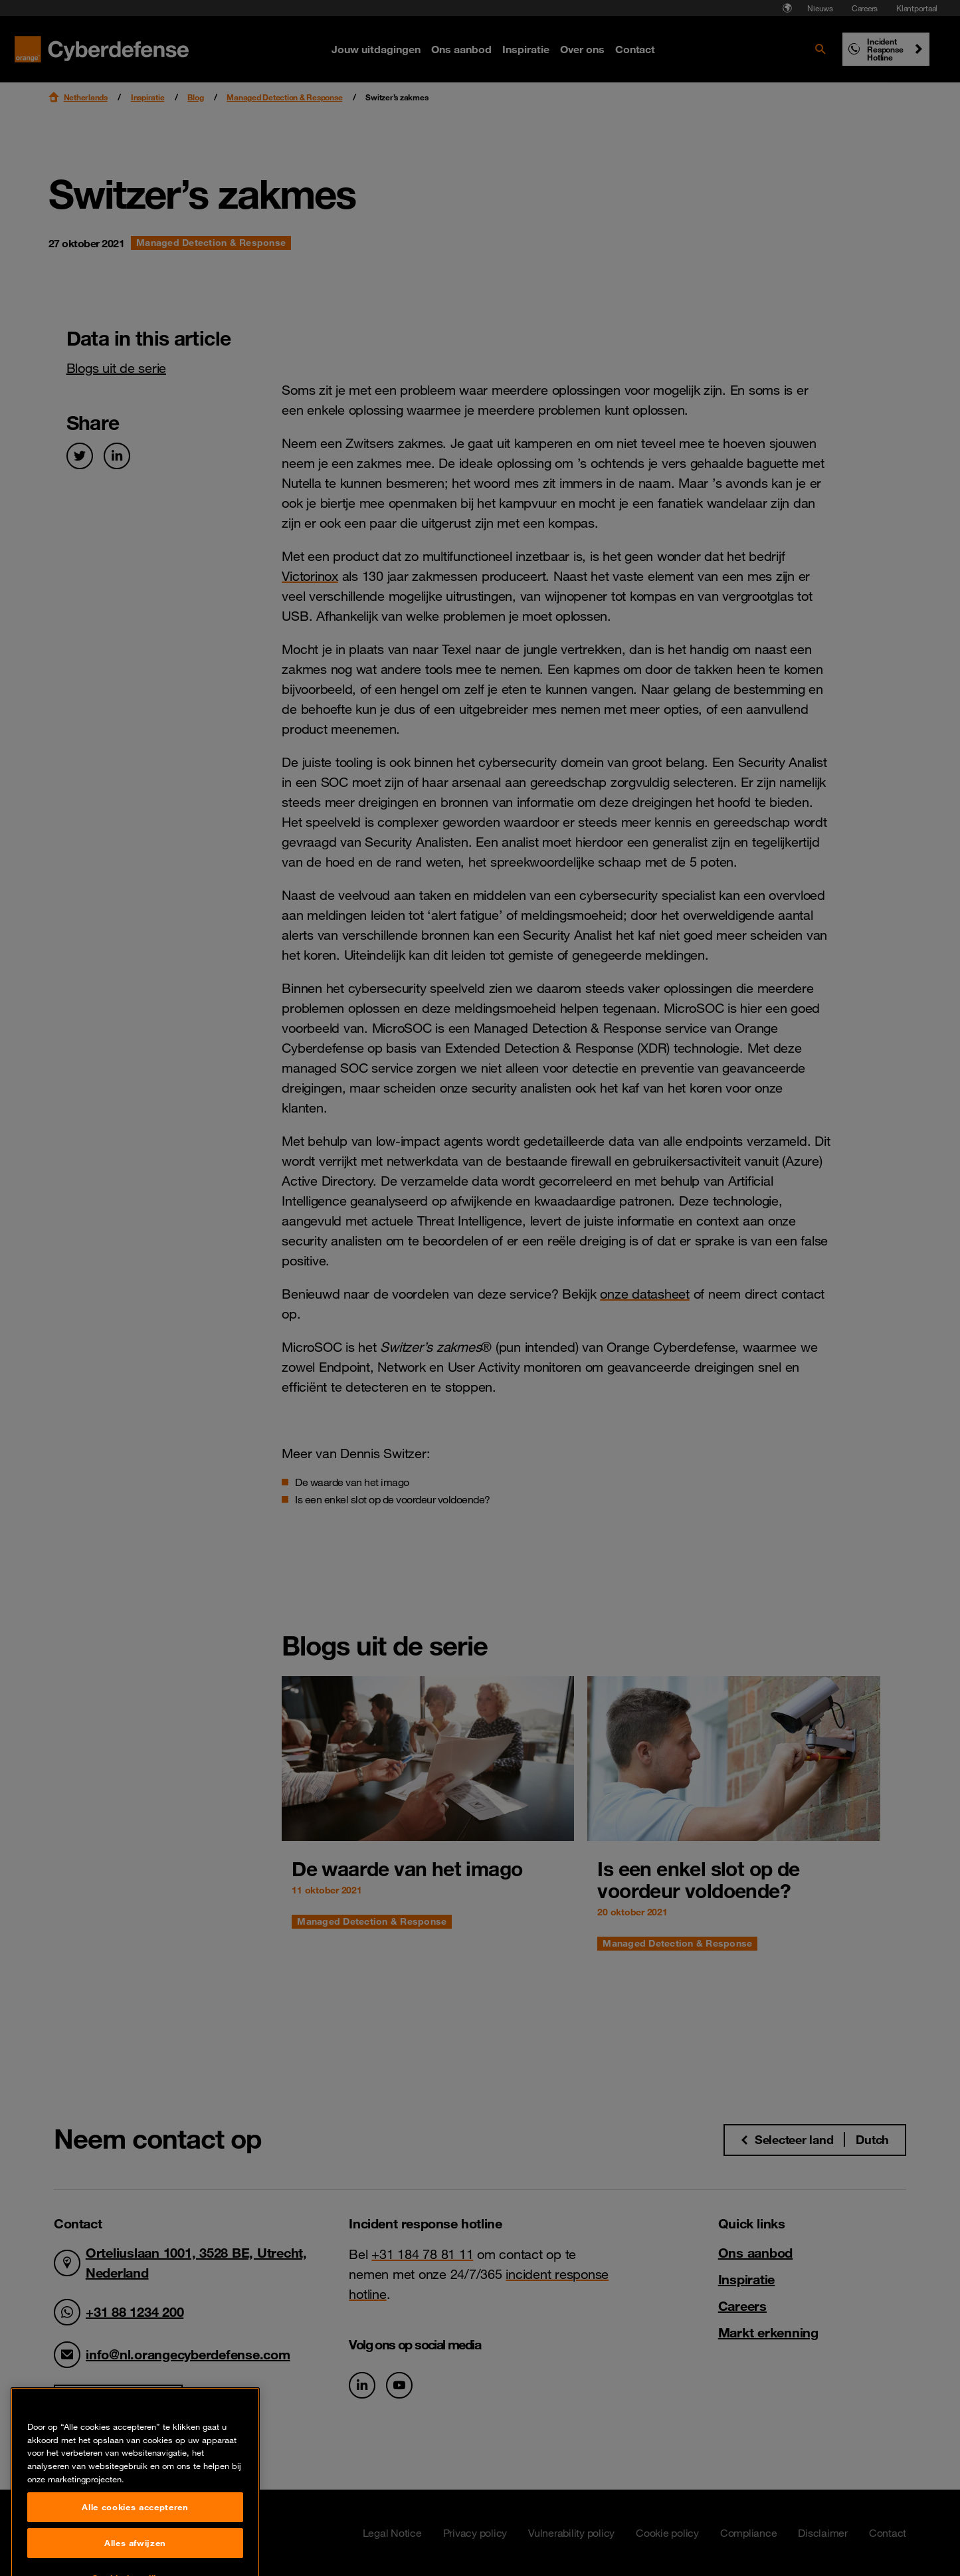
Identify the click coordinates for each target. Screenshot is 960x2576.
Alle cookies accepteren (135, 2548)
